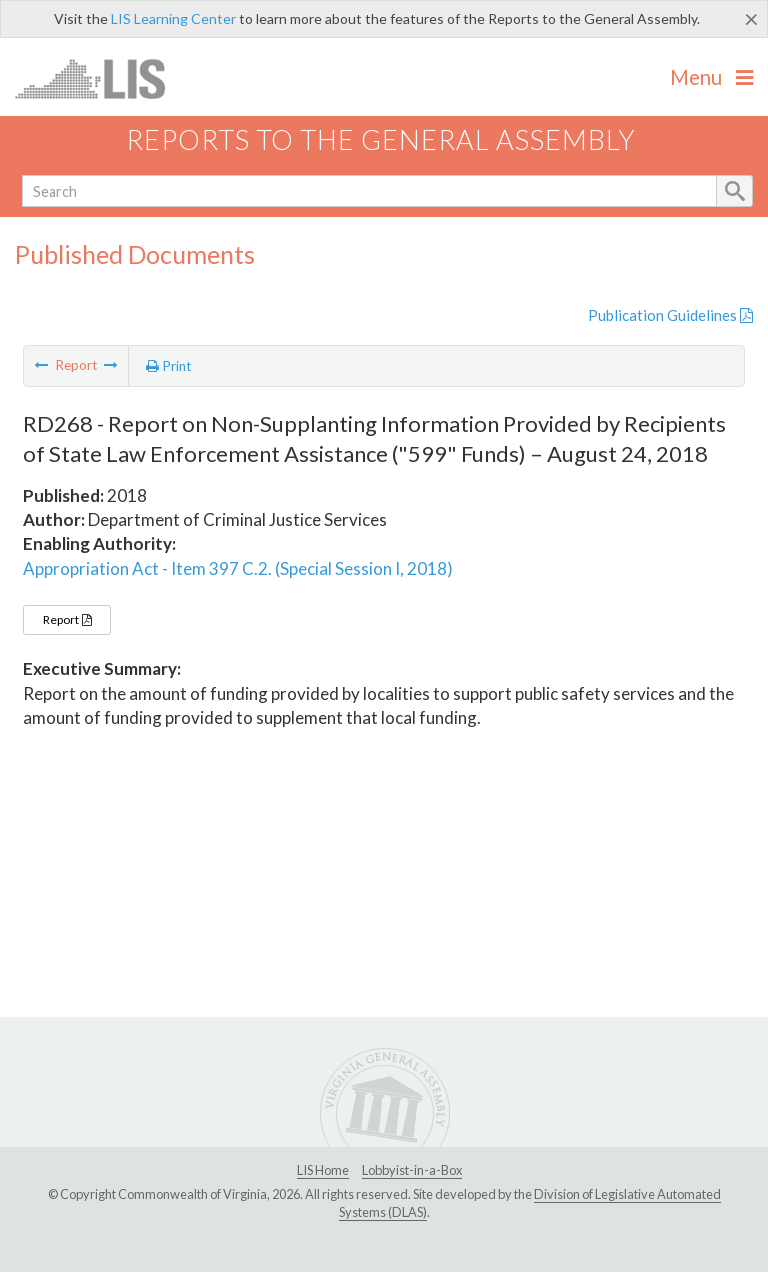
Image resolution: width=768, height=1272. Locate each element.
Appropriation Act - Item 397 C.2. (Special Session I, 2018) (238, 568)
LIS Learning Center (173, 18)
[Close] (751, 19)
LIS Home (323, 1170)
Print (169, 366)
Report (67, 619)
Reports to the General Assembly (381, 139)
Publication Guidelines (670, 315)
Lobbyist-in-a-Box (412, 1170)
